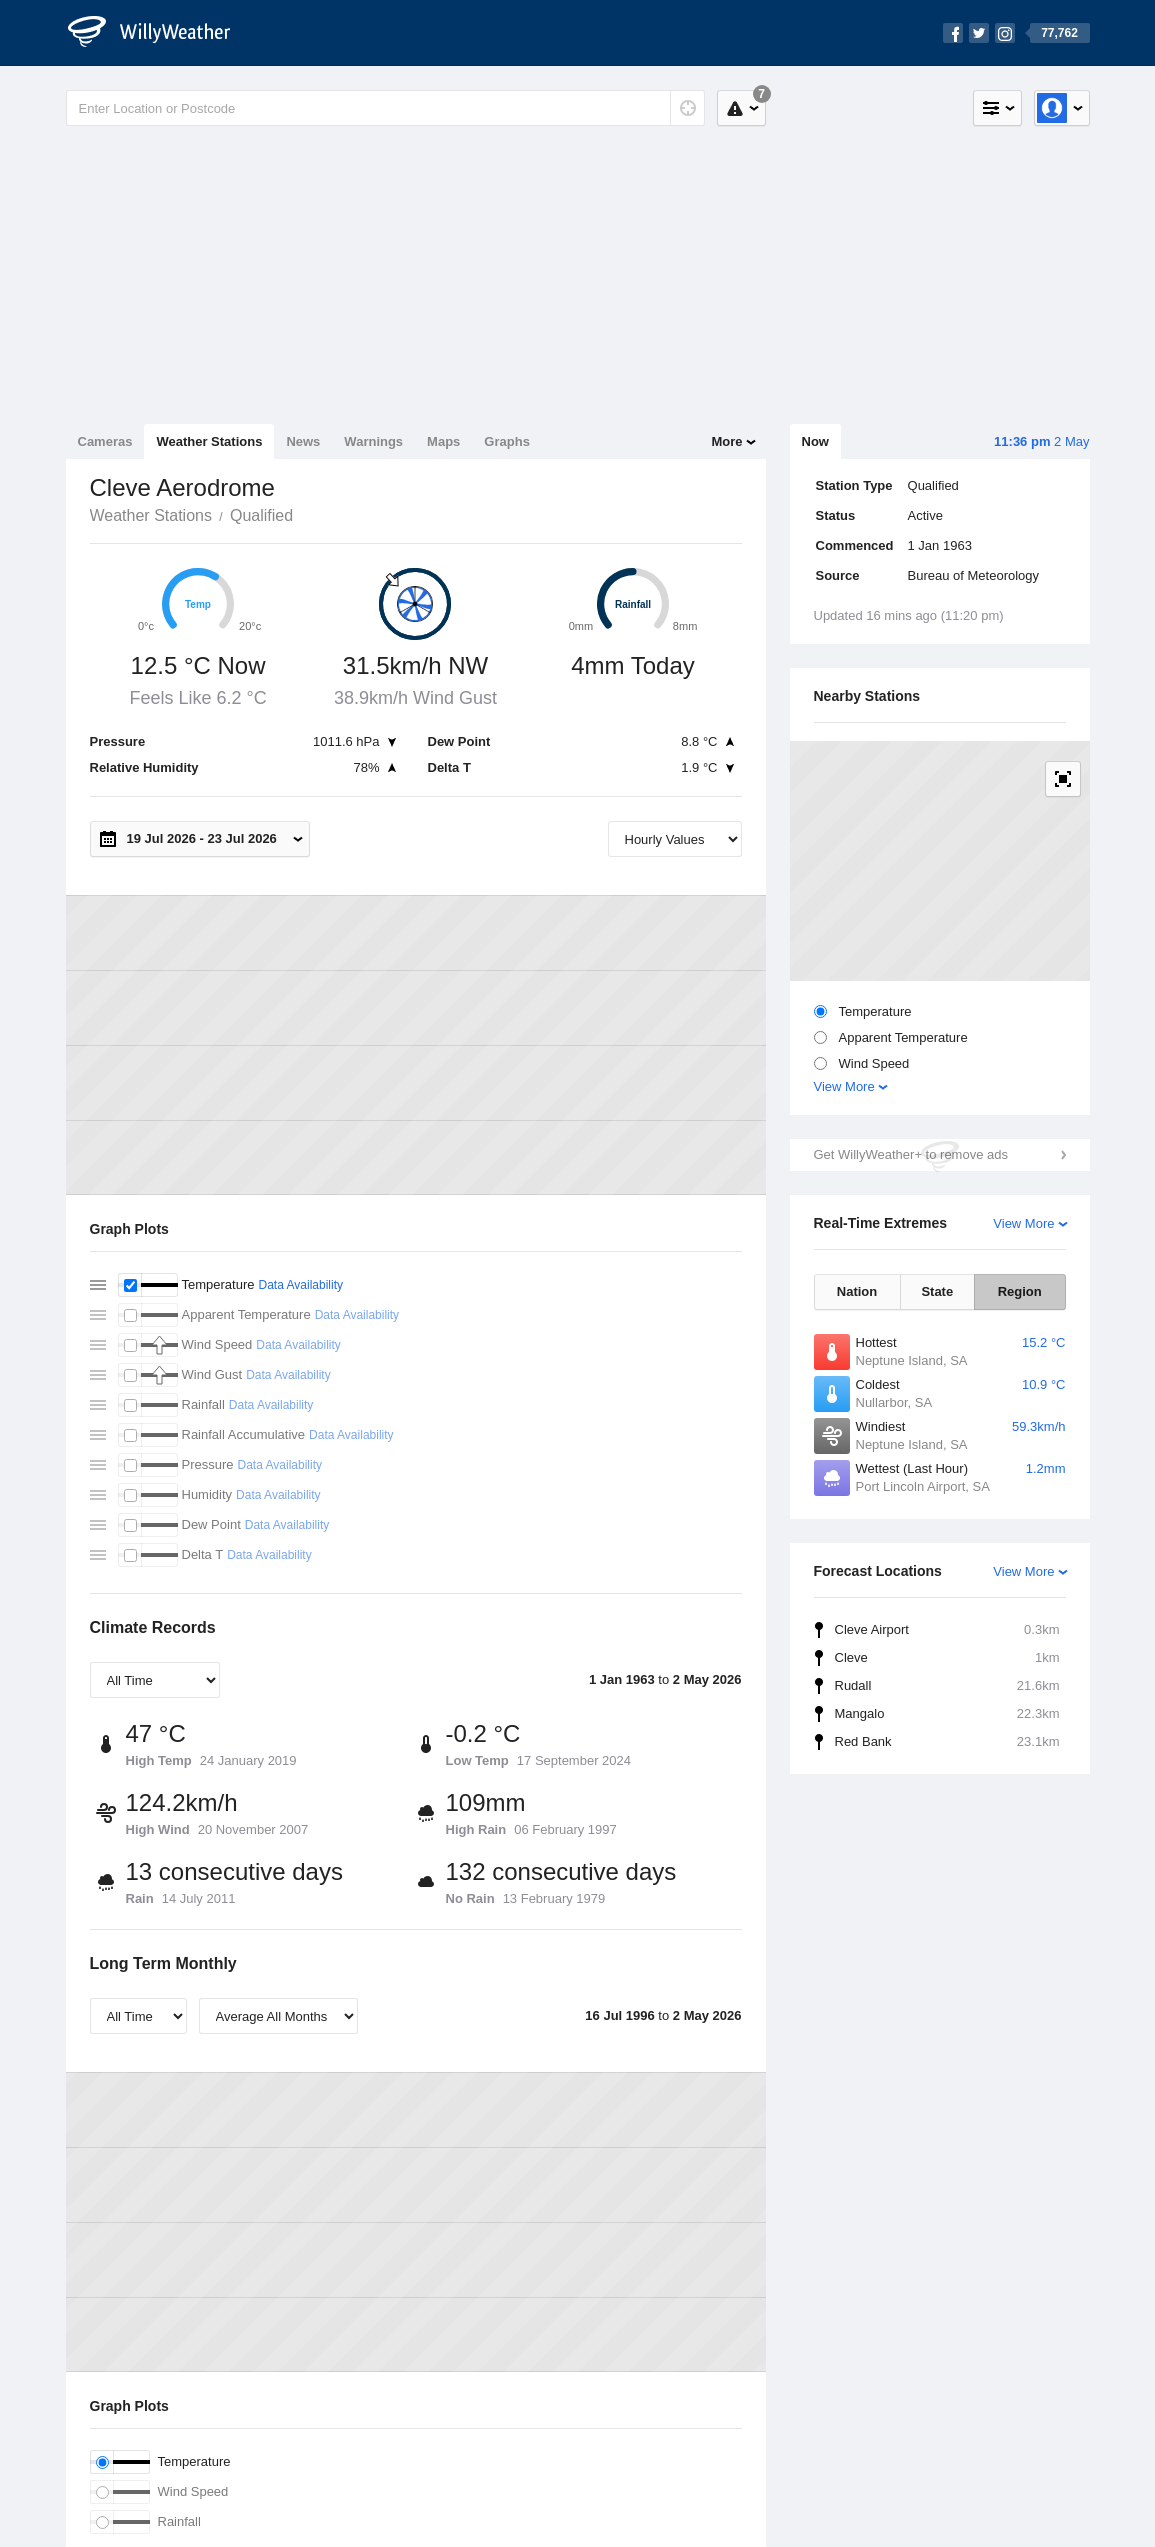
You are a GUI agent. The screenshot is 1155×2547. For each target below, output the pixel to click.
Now (815, 441)
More (726, 441)
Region (1020, 1291)
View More (844, 1086)
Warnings (373, 441)
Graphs (507, 441)
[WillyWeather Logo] (160, 33)
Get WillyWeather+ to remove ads (911, 1154)
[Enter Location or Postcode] (385, 108)
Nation (857, 1291)
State (937, 1291)
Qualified (261, 515)
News (303, 441)
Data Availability (300, 1285)
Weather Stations (209, 441)
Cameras (105, 441)
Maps (443, 441)
